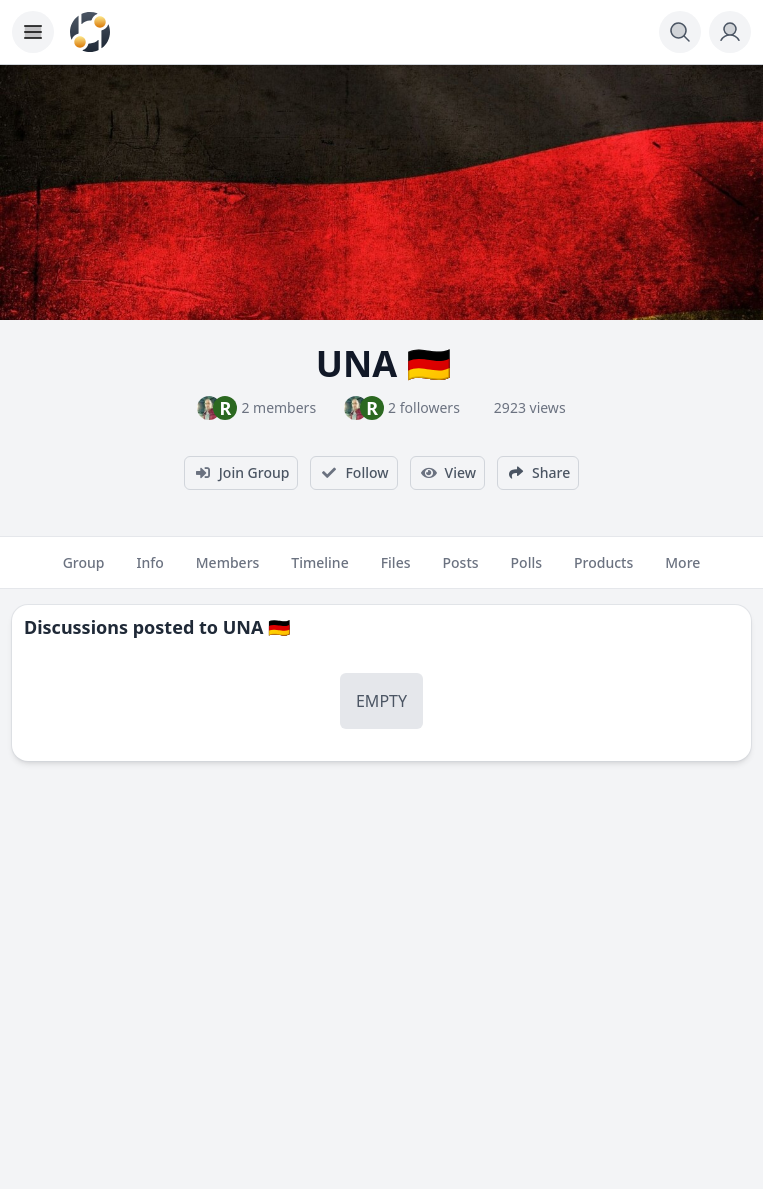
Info (149, 571)
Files (396, 571)
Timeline (319, 571)
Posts (460, 571)
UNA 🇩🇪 (257, 627)
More (682, 571)
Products (603, 571)
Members (228, 571)
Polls (526, 571)
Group (84, 571)
